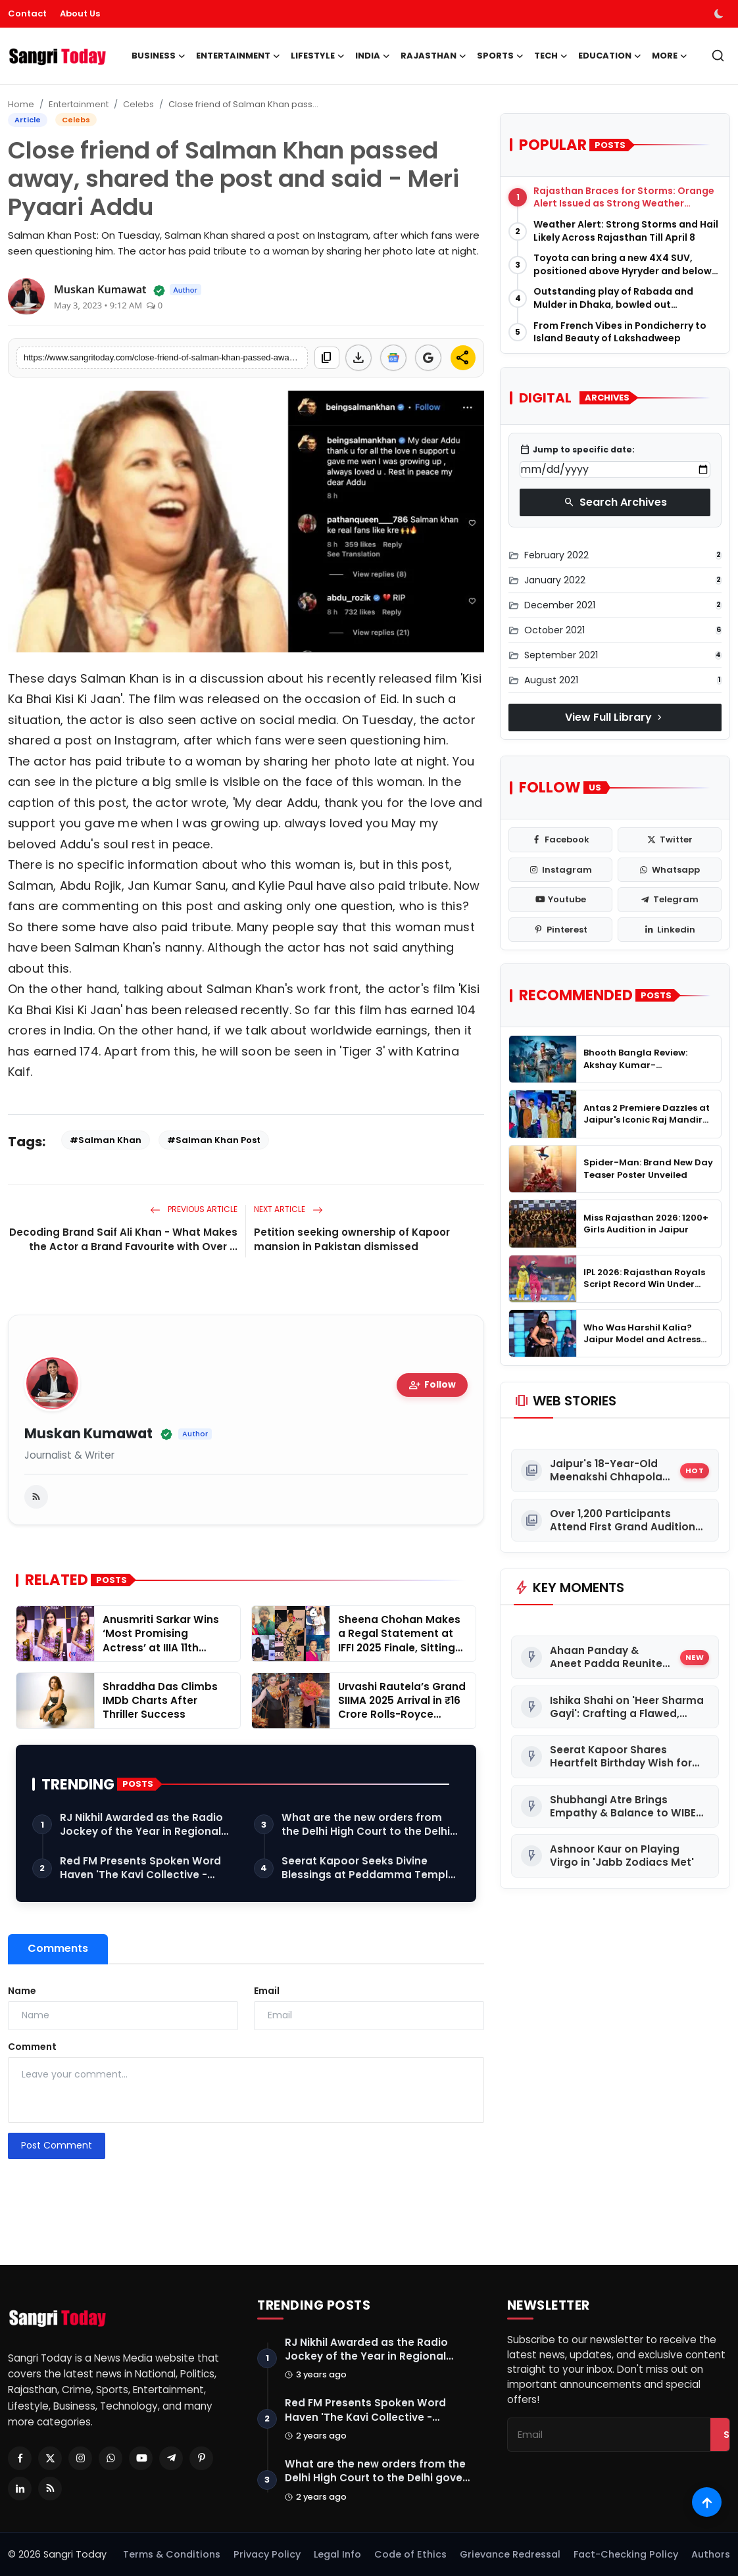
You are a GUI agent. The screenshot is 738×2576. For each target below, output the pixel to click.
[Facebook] (20, 2458)
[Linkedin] (20, 2488)
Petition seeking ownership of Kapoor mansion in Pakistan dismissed (352, 1239)
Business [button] (158, 56)
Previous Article (193, 1209)
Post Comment (56, 2145)
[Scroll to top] (707, 2502)
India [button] (372, 56)
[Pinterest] (201, 2458)
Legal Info (337, 2554)
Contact (27, 13)
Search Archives (615, 502)
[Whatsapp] (110, 2458)
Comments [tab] (58, 1948)
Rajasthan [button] (433, 56)
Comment (32, 2046)
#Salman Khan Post (213, 1140)
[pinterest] (560, 929)
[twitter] (670, 839)
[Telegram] (171, 2458)
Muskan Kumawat (88, 1434)
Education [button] (609, 56)
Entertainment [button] (238, 56)
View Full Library (615, 717)
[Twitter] (50, 2458)
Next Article (288, 1209)
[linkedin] (670, 929)
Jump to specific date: (577, 450)
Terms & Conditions (171, 2554)
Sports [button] (500, 56)
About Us (80, 13)
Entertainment (79, 104)
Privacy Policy (267, 2554)
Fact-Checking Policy (626, 2554)
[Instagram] (80, 2458)
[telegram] (670, 899)
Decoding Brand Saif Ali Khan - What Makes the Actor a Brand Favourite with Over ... (123, 1239)
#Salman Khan (105, 1140)
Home (21, 104)
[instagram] (560, 870)
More (669, 56)
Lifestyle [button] (318, 56)
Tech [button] (551, 56)
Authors (710, 2554)
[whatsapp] (670, 870)
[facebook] (560, 839)
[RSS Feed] (50, 2488)
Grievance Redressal (510, 2554)
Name (22, 1990)
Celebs (138, 104)
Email (267, 1990)
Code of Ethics (410, 2554)
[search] (718, 55)
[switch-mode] (720, 13)
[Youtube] (141, 2458)
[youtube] (560, 899)
